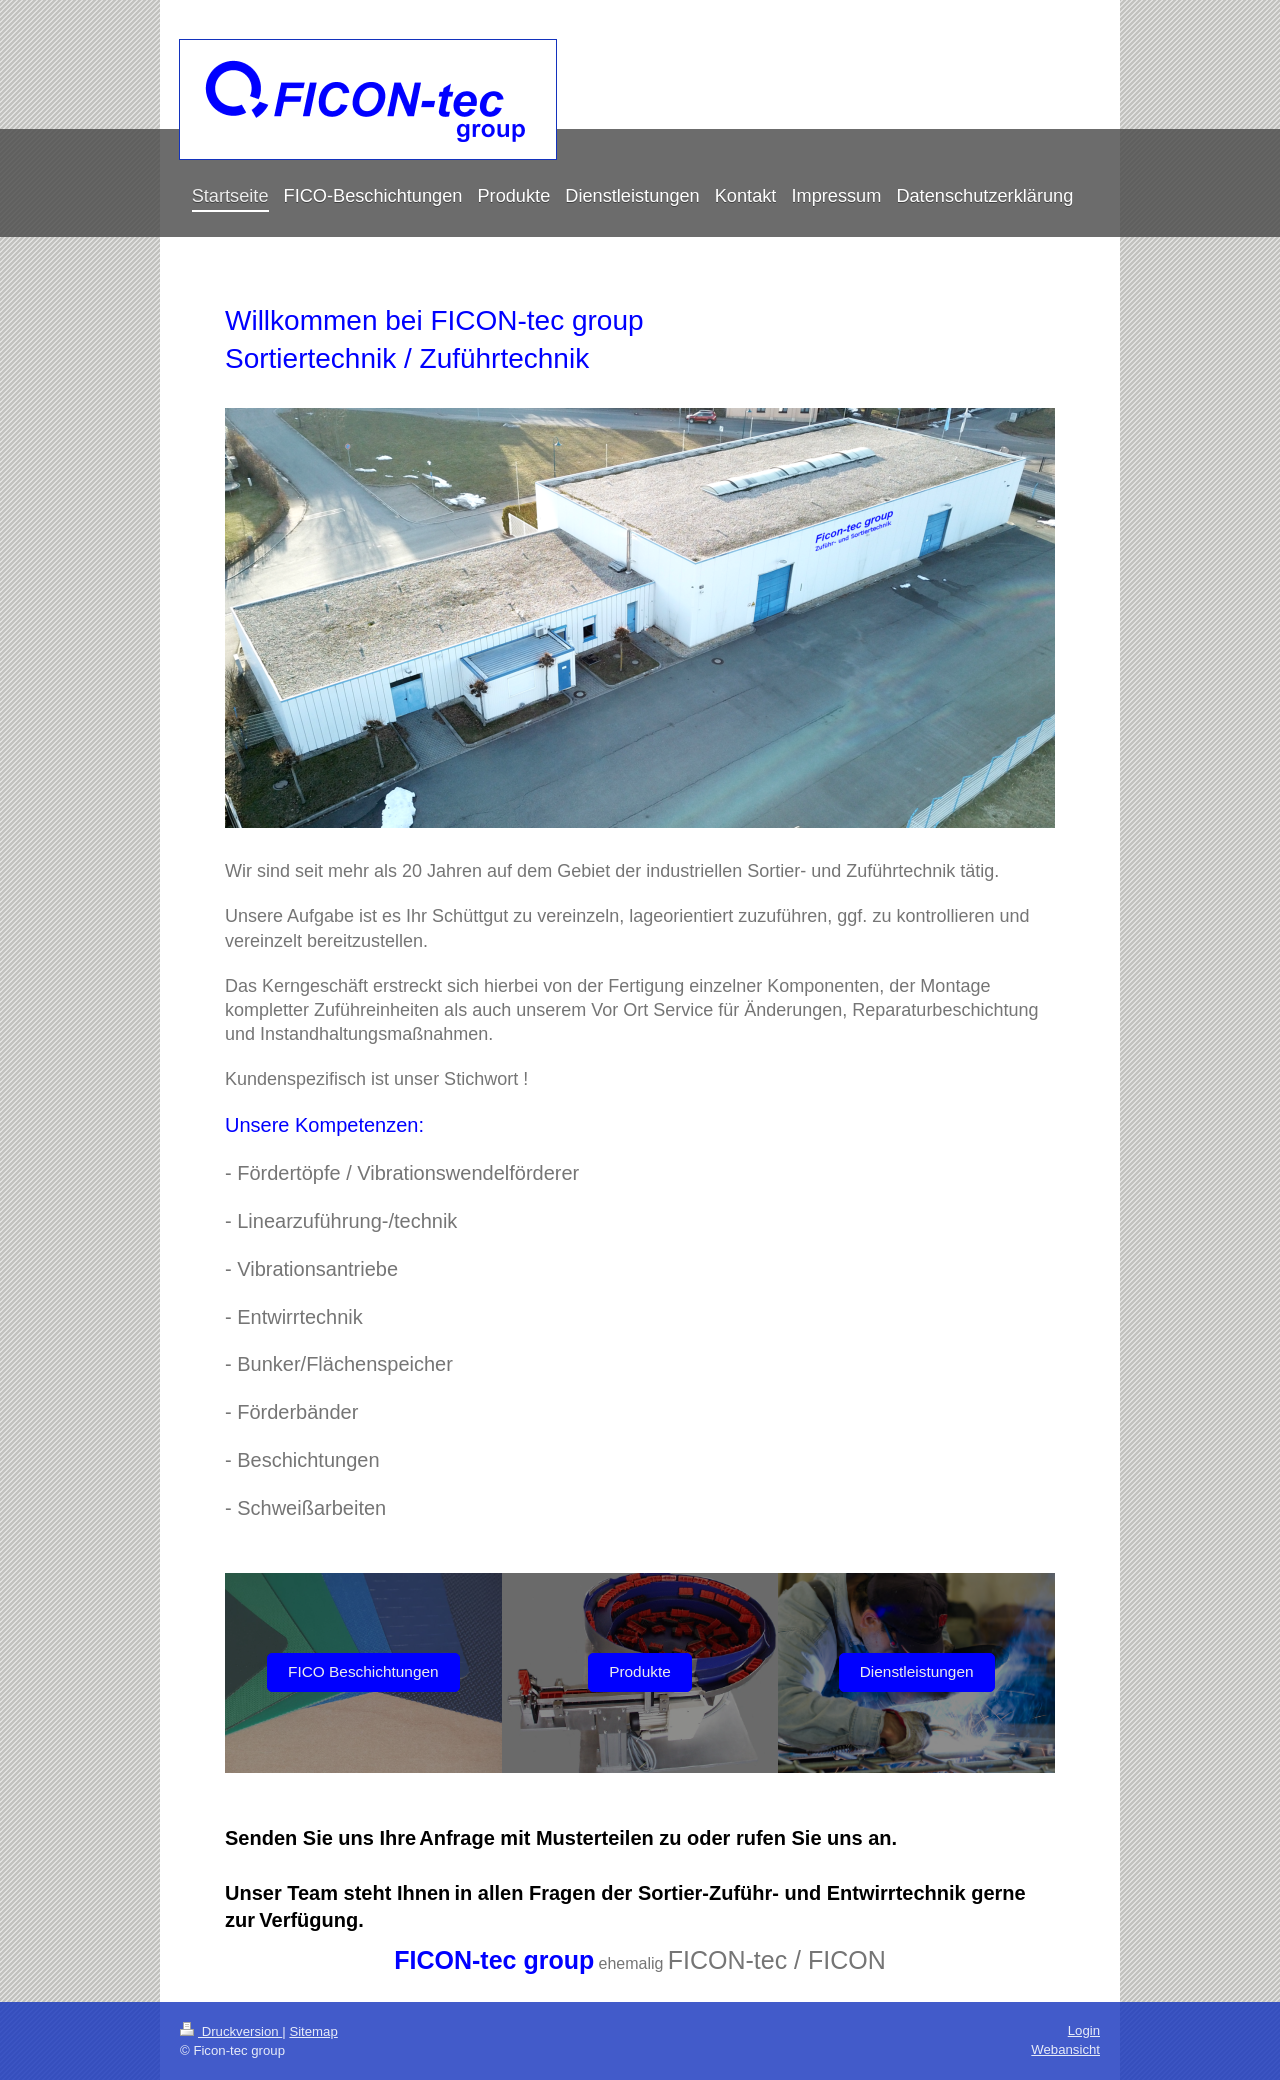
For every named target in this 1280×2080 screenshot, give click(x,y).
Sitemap (313, 2031)
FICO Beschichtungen (363, 1671)
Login (1084, 2030)
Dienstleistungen (917, 1671)
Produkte (640, 1671)
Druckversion (231, 2031)
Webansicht (1065, 2049)
